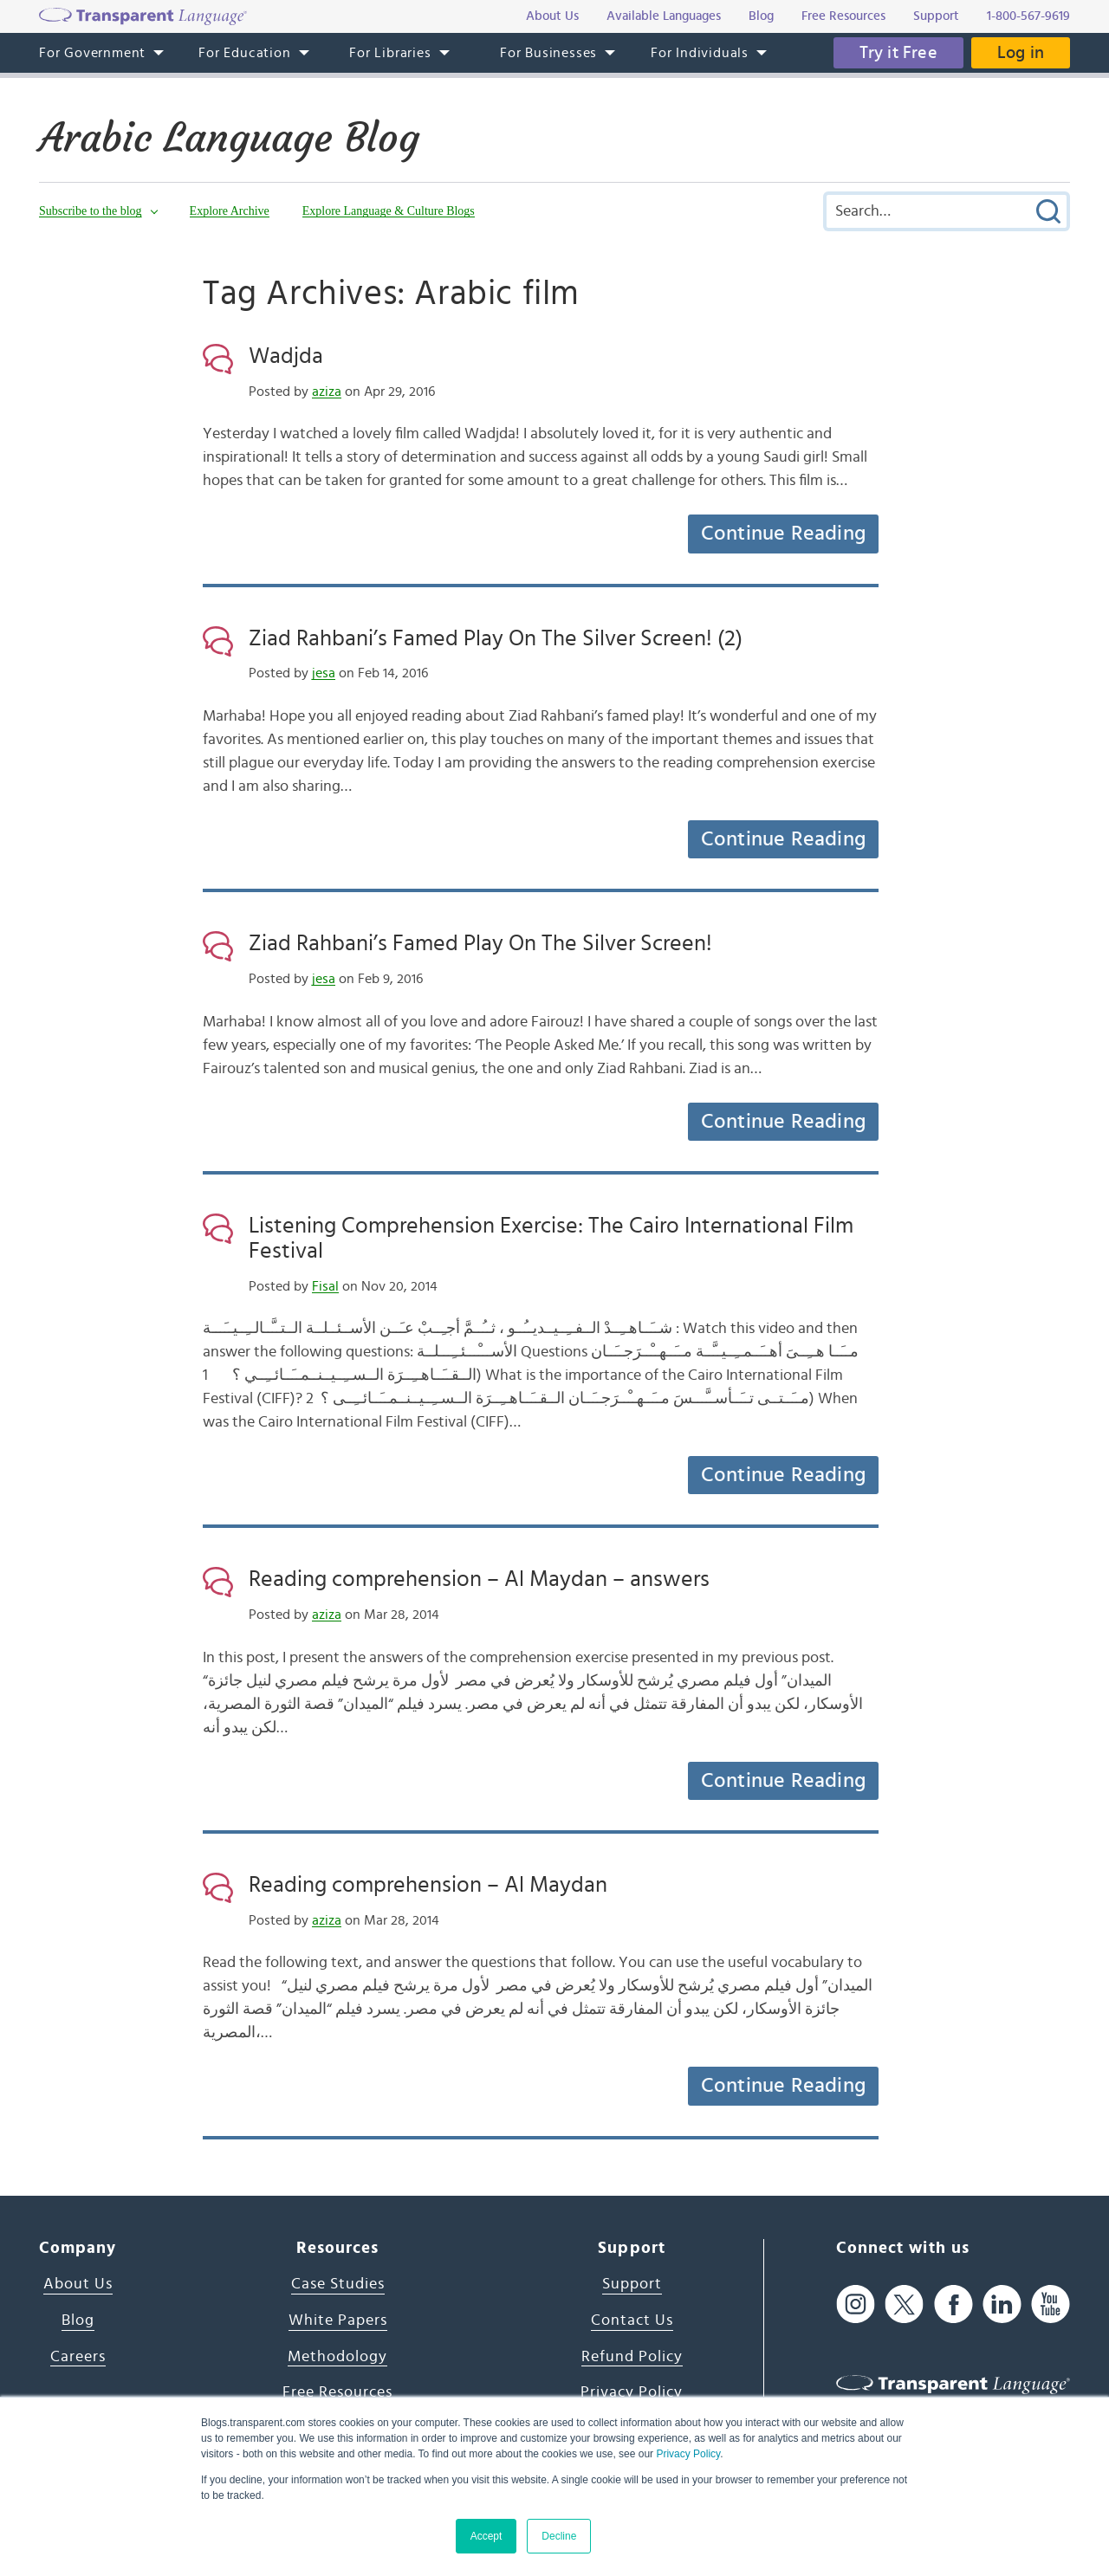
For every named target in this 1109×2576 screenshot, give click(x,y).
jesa (323, 673)
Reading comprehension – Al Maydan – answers (479, 1579)
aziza (326, 391)
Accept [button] (486, 2536)
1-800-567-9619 (1028, 16)
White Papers (338, 2320)
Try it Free (898, 52)
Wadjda (286, 356)
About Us (78, 2284)
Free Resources (337, 2392)
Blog (78, 2320)
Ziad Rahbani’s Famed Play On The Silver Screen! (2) (496, 638)
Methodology (337, 2357)
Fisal (325, 1286)
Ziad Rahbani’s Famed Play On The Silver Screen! (480, 943)
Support (632, 2284)
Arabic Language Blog (229, 138)
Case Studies (338, 2284)
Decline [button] (559, 2536)
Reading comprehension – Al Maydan (428, 1885)
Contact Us (632, 2320)
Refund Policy (632, 2357)
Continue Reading (783, 533)
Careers (78, 2357)
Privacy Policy (688, 2454)
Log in (1020, 52)
